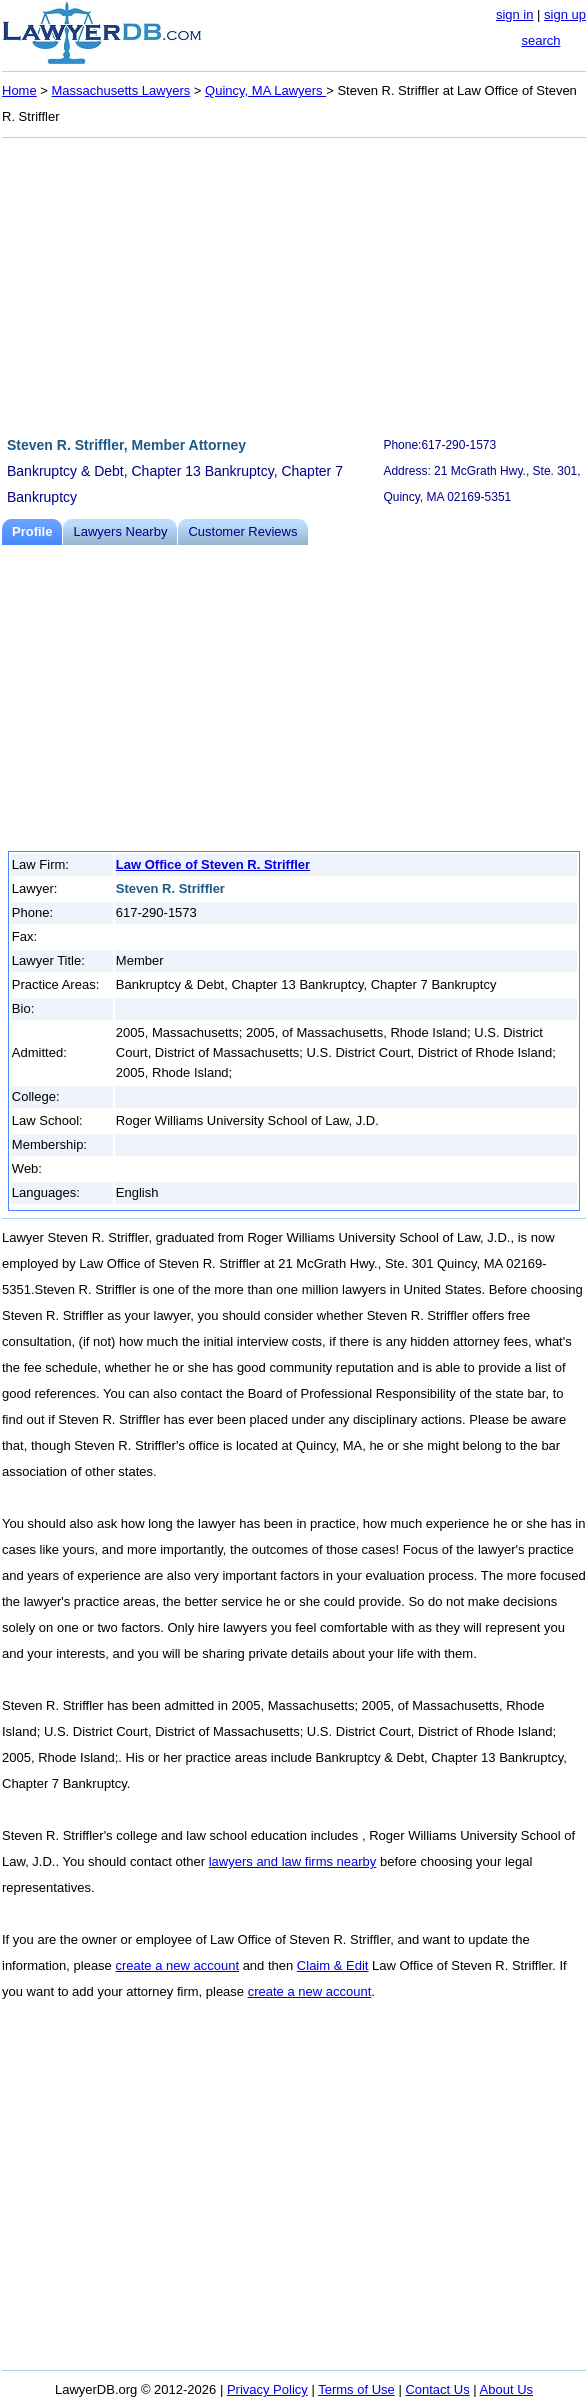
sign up (565, 14)
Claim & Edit (333, 1965)
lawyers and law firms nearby (293, 1861)
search (540, 40)
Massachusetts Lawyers (121, 90)
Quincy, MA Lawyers (265, 90)
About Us (506, 2389)
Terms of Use (356, 2389)
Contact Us (437, 2389)
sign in (515, 14)
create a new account (177, 1965)
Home (19, 90)
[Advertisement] (294, 284)
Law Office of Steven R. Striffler (213, 864)
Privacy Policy (267, 2389)
